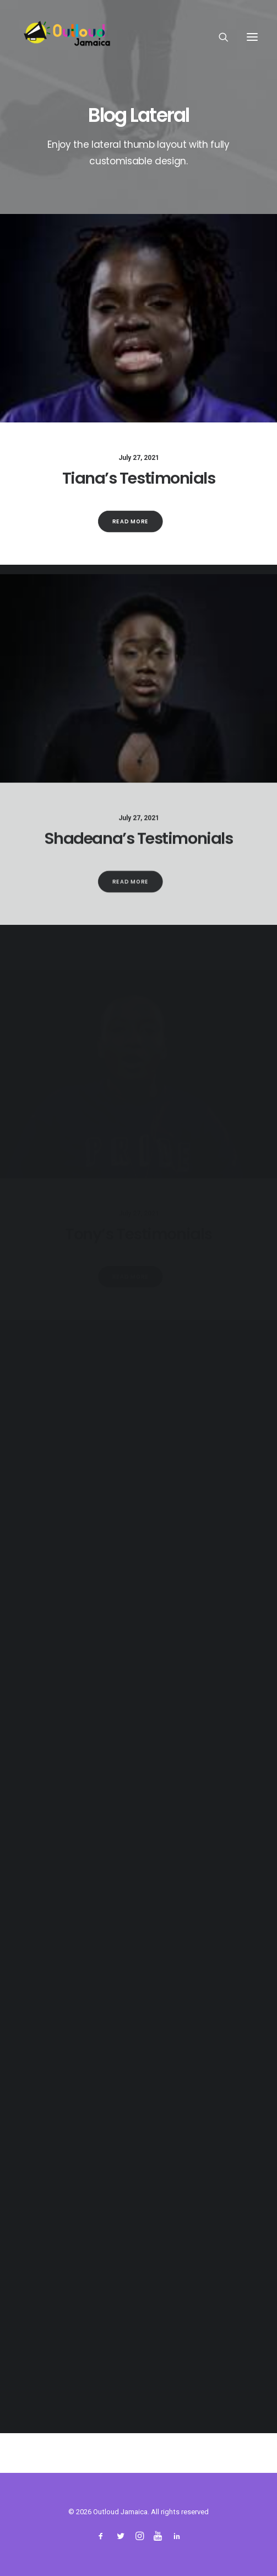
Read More (130, 521)
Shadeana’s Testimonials (139, 869)
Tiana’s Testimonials (138, 478)
